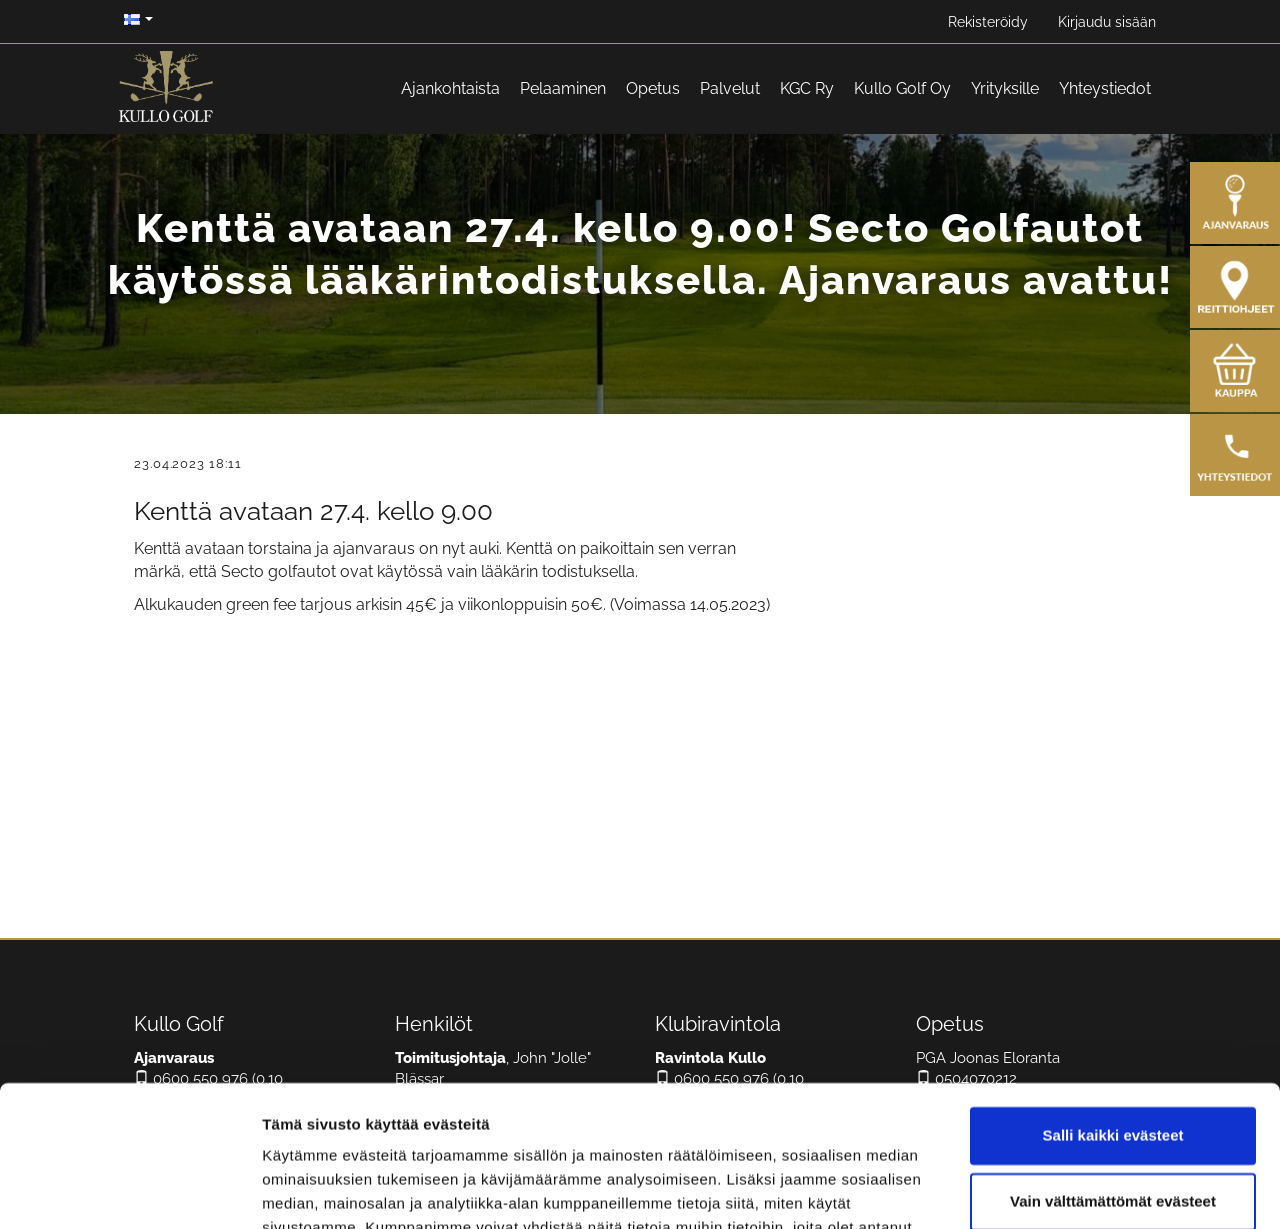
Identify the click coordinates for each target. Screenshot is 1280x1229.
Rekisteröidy (988, 22)
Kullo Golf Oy (902, 88)
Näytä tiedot (305, 1189)
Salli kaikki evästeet (1113, 1018)
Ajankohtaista (450, 88)
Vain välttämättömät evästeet (1113, 1083)
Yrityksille (1005, 88)
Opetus (653, 88)
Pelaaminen (563, 88)
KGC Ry (807, 88)
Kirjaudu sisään (1107, 22)
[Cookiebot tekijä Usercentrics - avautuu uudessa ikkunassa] (129, 1190)
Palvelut (730, 88)
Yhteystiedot (1105, 88)
